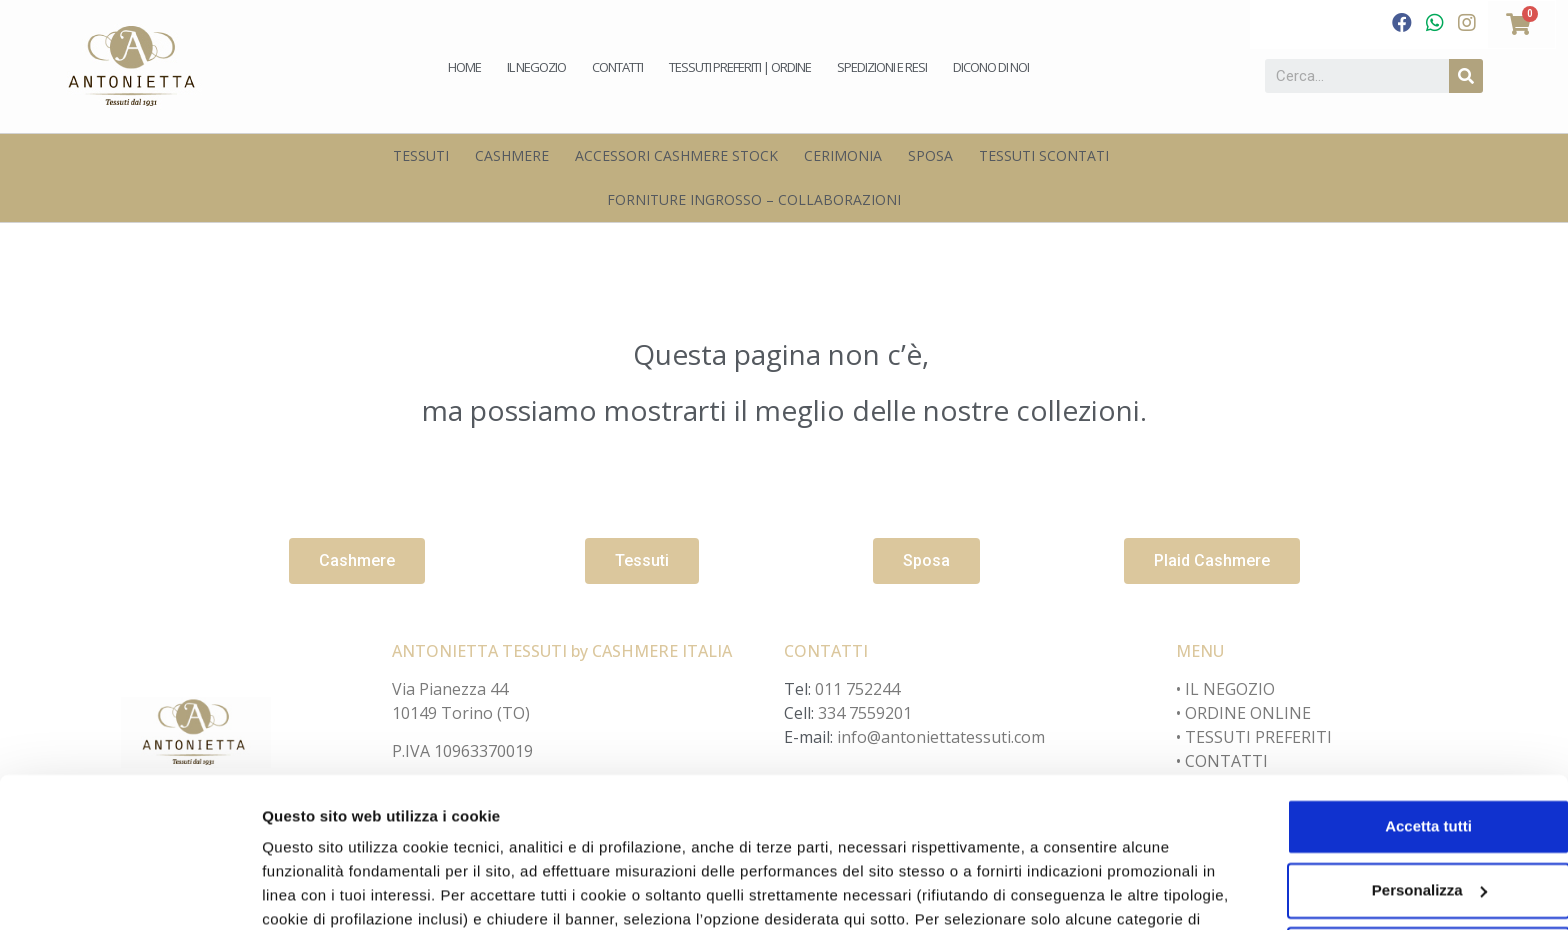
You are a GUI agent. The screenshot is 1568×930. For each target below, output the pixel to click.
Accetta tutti (1401, 718)
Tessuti (421, 155)
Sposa (930, 155)
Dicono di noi (991, 67)
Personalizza (308, 890)
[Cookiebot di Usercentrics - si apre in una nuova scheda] (129, 891)
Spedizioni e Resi (882, 67)
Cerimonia (843, 155)
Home (464, 67)
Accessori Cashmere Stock (676, 155)
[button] (357, 561)
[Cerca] (1466, 76)
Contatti (617, 67)
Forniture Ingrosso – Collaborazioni (754, 199)
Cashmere (512, 155)
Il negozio (536, 67)
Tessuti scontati (1044, 155)
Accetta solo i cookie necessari (1401, 846)
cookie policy (1095, 835)
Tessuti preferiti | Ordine (740, 67)
